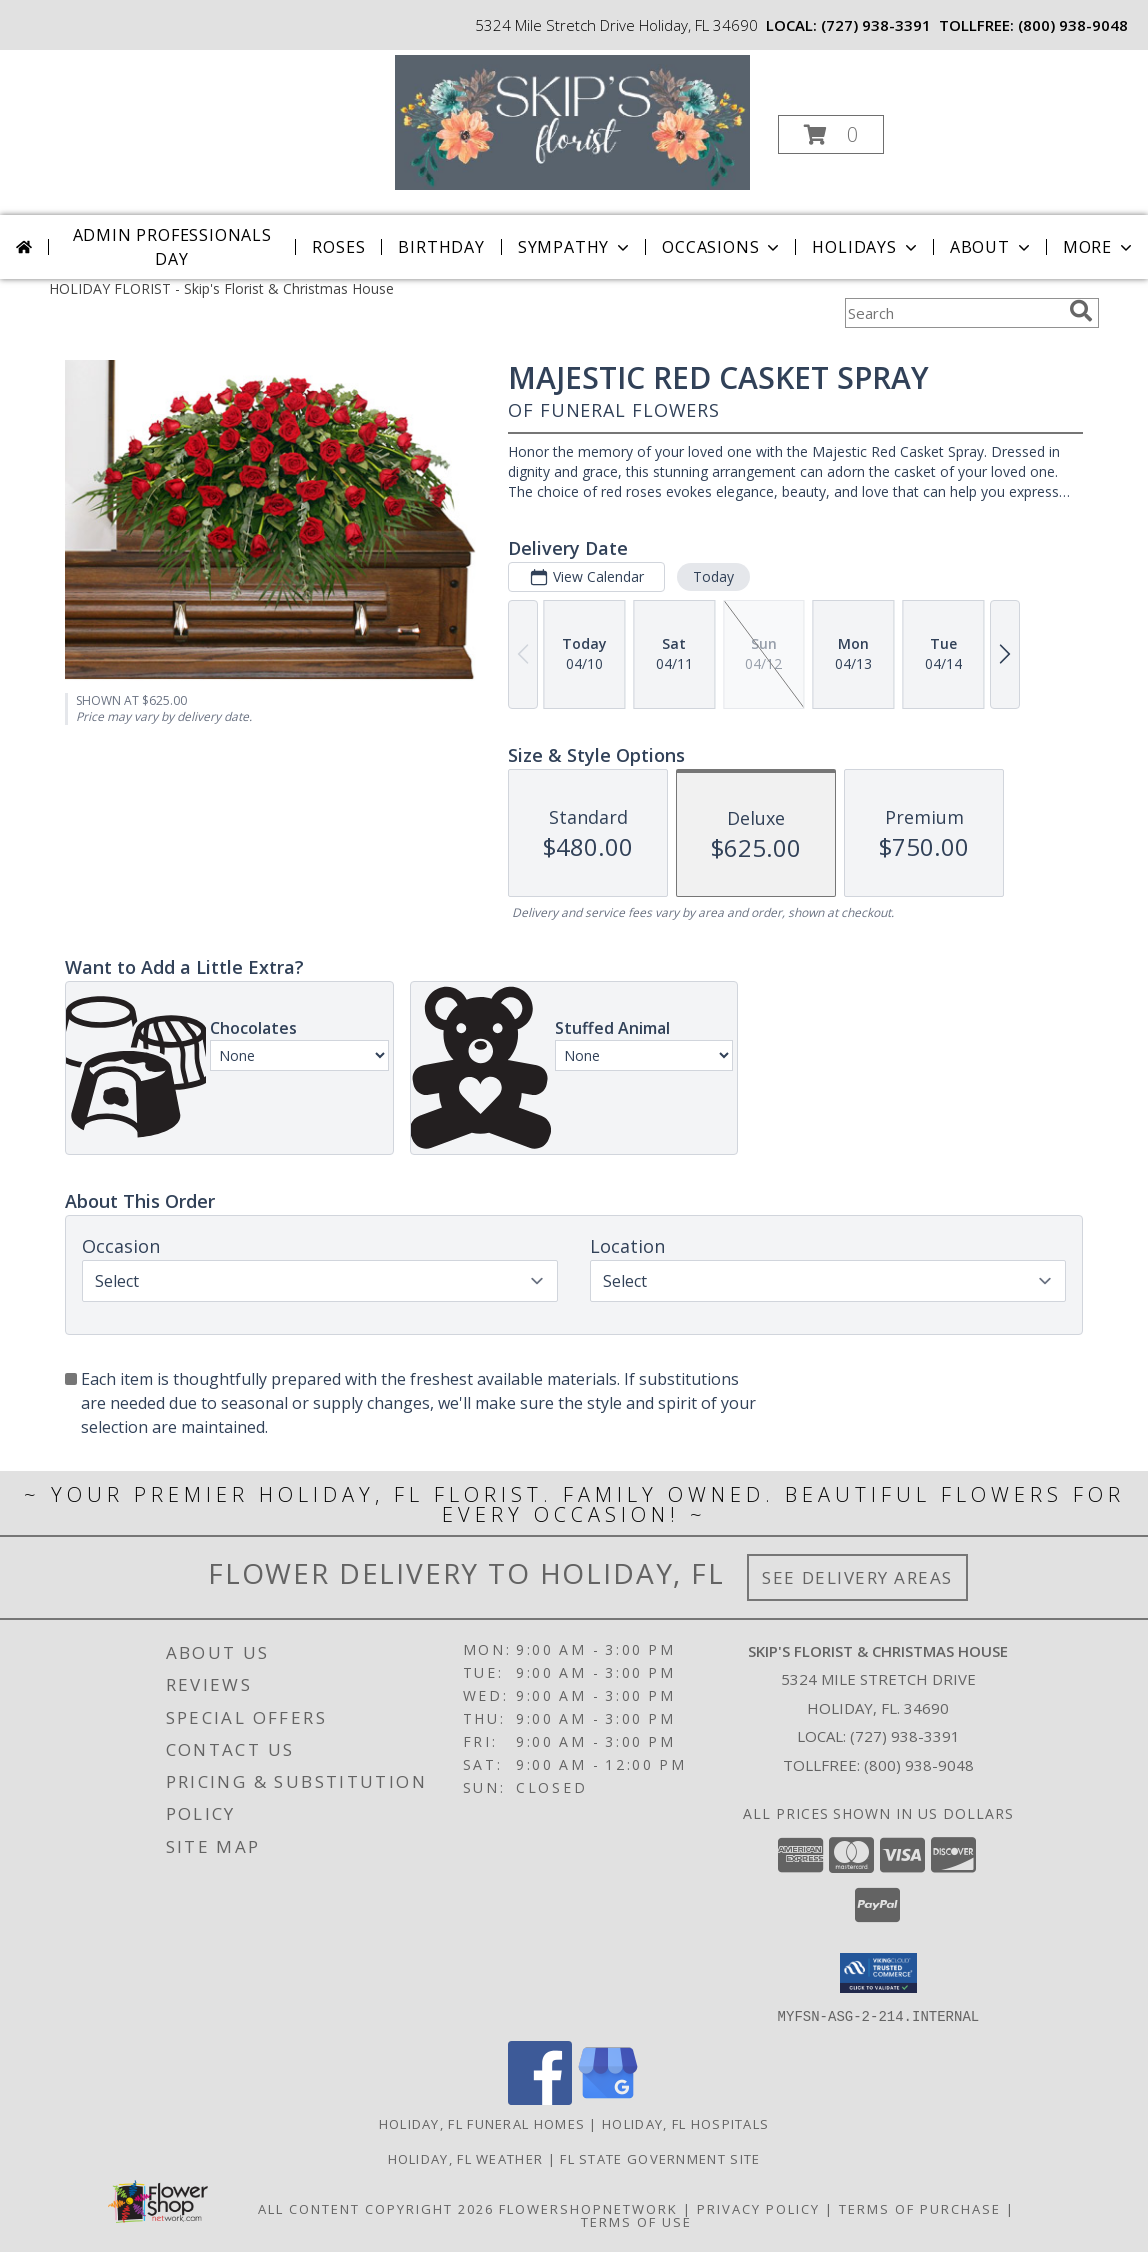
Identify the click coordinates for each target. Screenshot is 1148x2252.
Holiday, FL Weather (466, 2158)
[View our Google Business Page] (608, 2098)
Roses (338, 247)
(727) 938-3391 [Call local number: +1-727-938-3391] (876, 25)
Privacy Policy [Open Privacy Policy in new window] (758, 2208)
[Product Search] (953, 313)
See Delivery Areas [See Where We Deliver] (857, 1577)
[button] (831, 134)
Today (713, 576)
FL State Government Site (660, 2158)
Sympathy (575, 247)
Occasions (722, 247)
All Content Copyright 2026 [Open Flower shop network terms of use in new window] (376, 2208)
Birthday (441, 247)
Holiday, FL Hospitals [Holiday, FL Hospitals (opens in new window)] (685, 2123)
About (992, 247)
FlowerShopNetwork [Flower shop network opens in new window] (588, 2208)
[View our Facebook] (540, 2098)
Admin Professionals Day (172, 247)
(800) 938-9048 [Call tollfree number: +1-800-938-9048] (1073, 25)
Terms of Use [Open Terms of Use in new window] (636, 2221)
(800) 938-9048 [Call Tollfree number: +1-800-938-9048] (919, 1765)
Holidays (866, 247)
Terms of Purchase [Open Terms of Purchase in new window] (920, 2208)
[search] (1081, 311)
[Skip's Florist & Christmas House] (572, 120)
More (1099, 247)
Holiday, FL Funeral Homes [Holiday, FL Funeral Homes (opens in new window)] (482, 2123)
